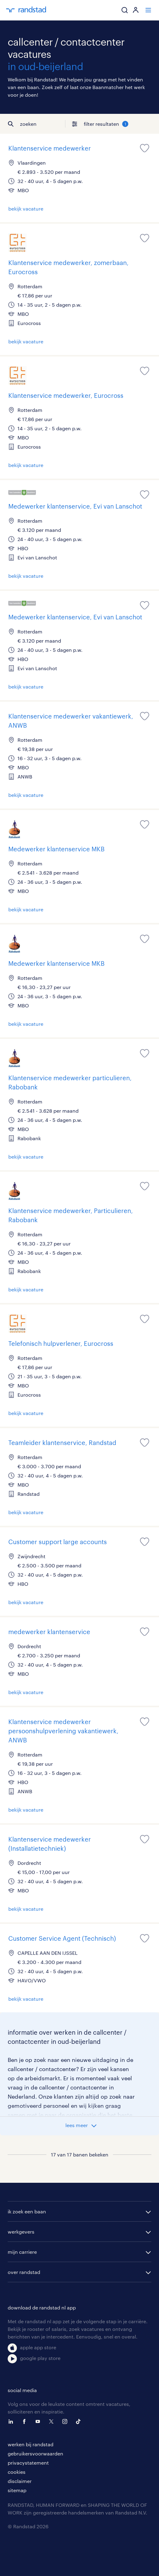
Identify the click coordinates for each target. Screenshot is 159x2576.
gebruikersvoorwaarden (35, 2453)
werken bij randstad (30, 2444)
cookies (16, 2472)
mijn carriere (22, 2252)
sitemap (17, 2490)
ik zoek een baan (27, 2211)
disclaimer (20, 2481)
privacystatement (28, 2463)
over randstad (24, 2272)
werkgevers (21, 2231)
